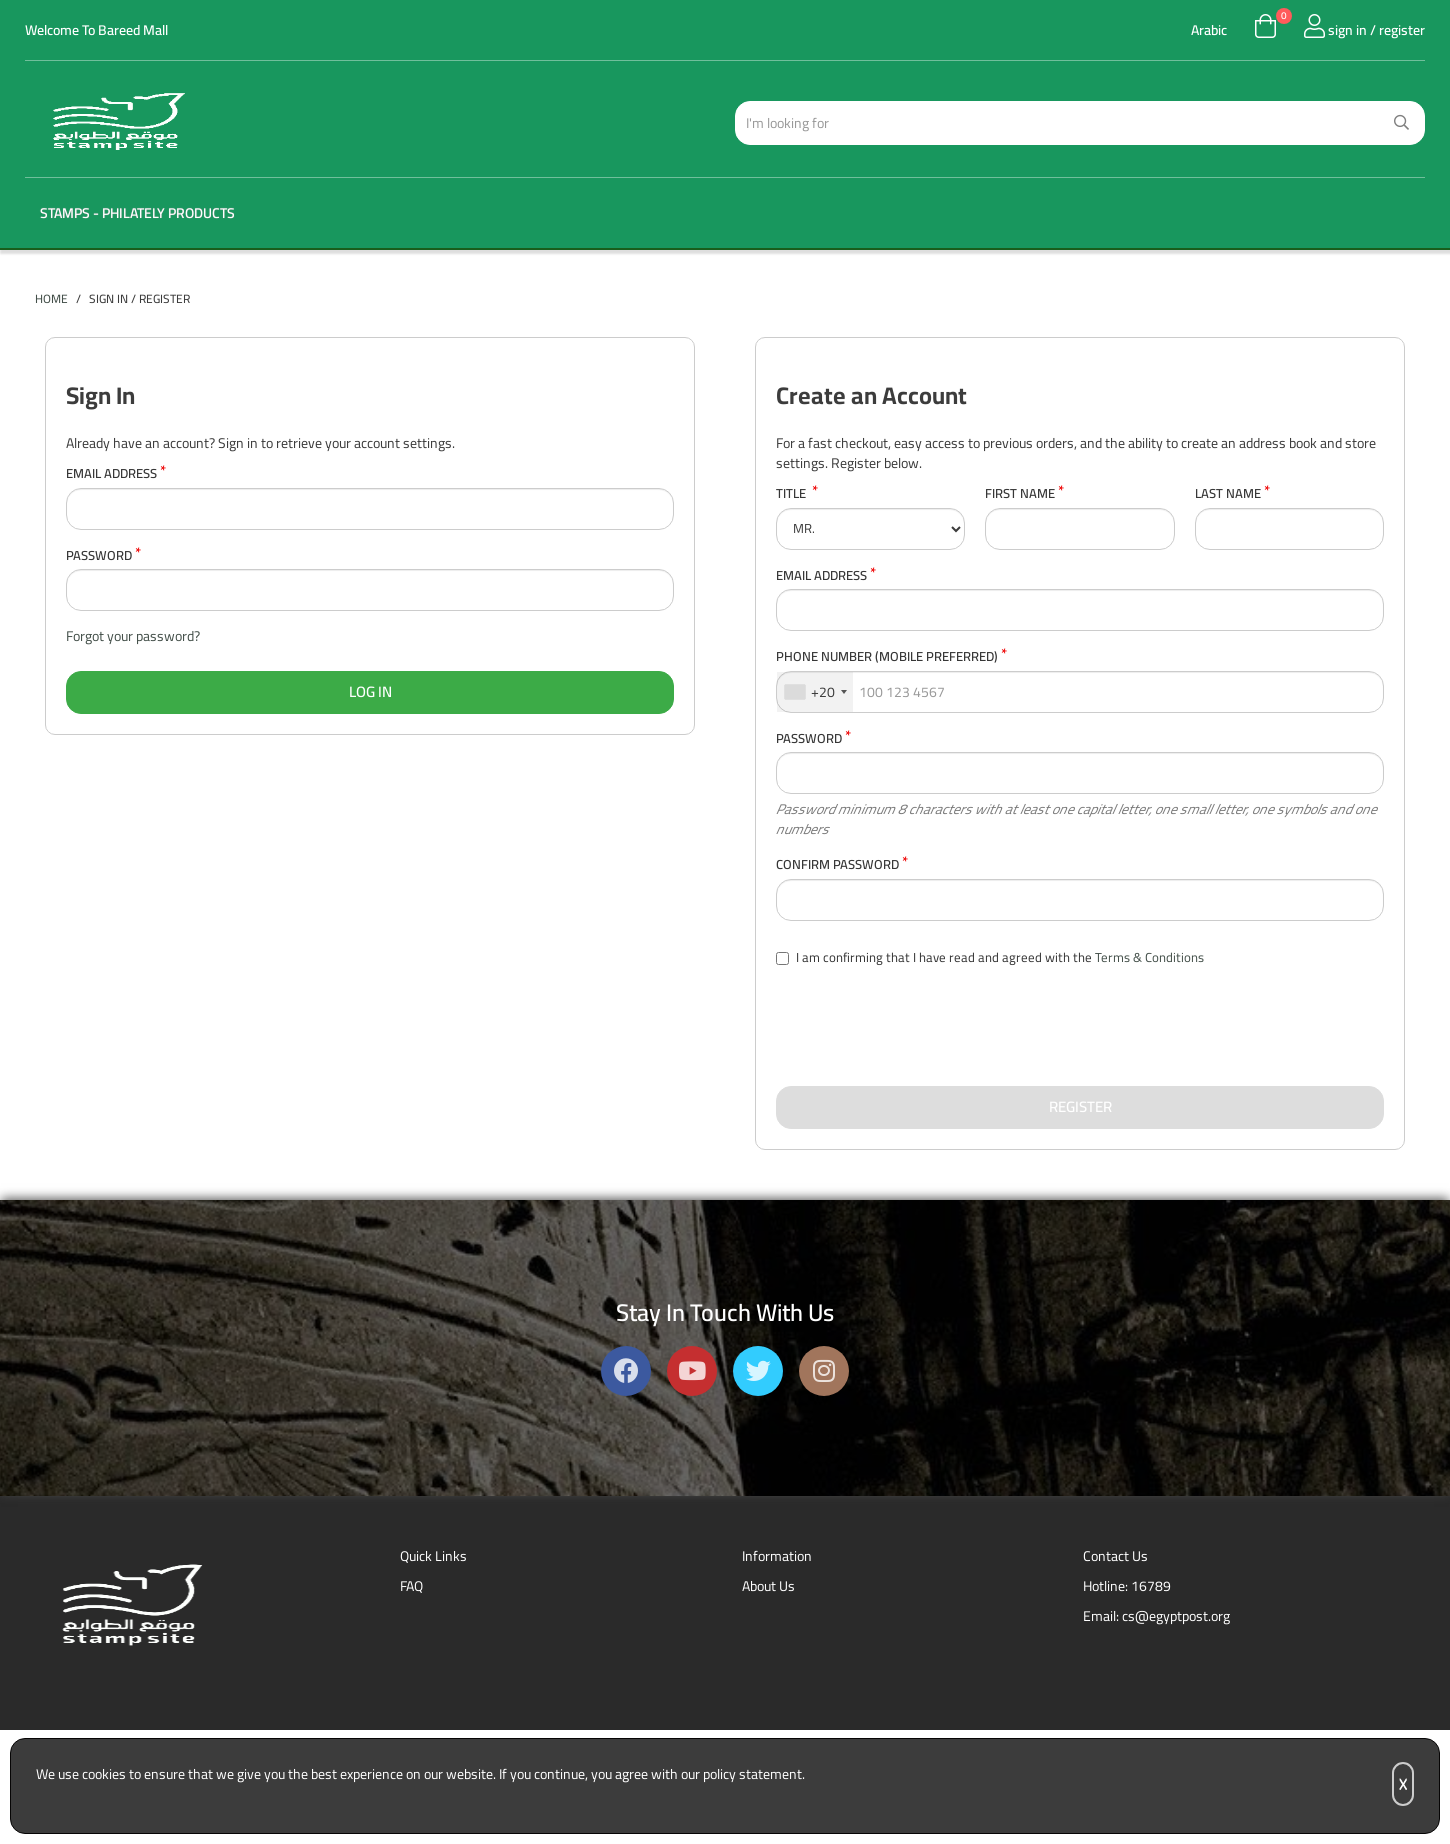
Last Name (1232, 493)
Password (103, 555)
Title (797, 493)
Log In (370, 691)
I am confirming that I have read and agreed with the (990, 958)
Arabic (1209, 30)
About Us (768, 1586)
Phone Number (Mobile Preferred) (891, 656)
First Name (1024, 493)
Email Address (116, 473)
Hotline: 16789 (1127, 1586)
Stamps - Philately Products (137, 213)
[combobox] (815, 692)
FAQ (411, 1586)
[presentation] (928, 1027)
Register (1080, 1106)
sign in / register (1364, 30)
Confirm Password (842, 864)
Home (51, 298)
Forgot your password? (133, 636)
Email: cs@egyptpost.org (1156, 1616)
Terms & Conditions (1149, 957)
